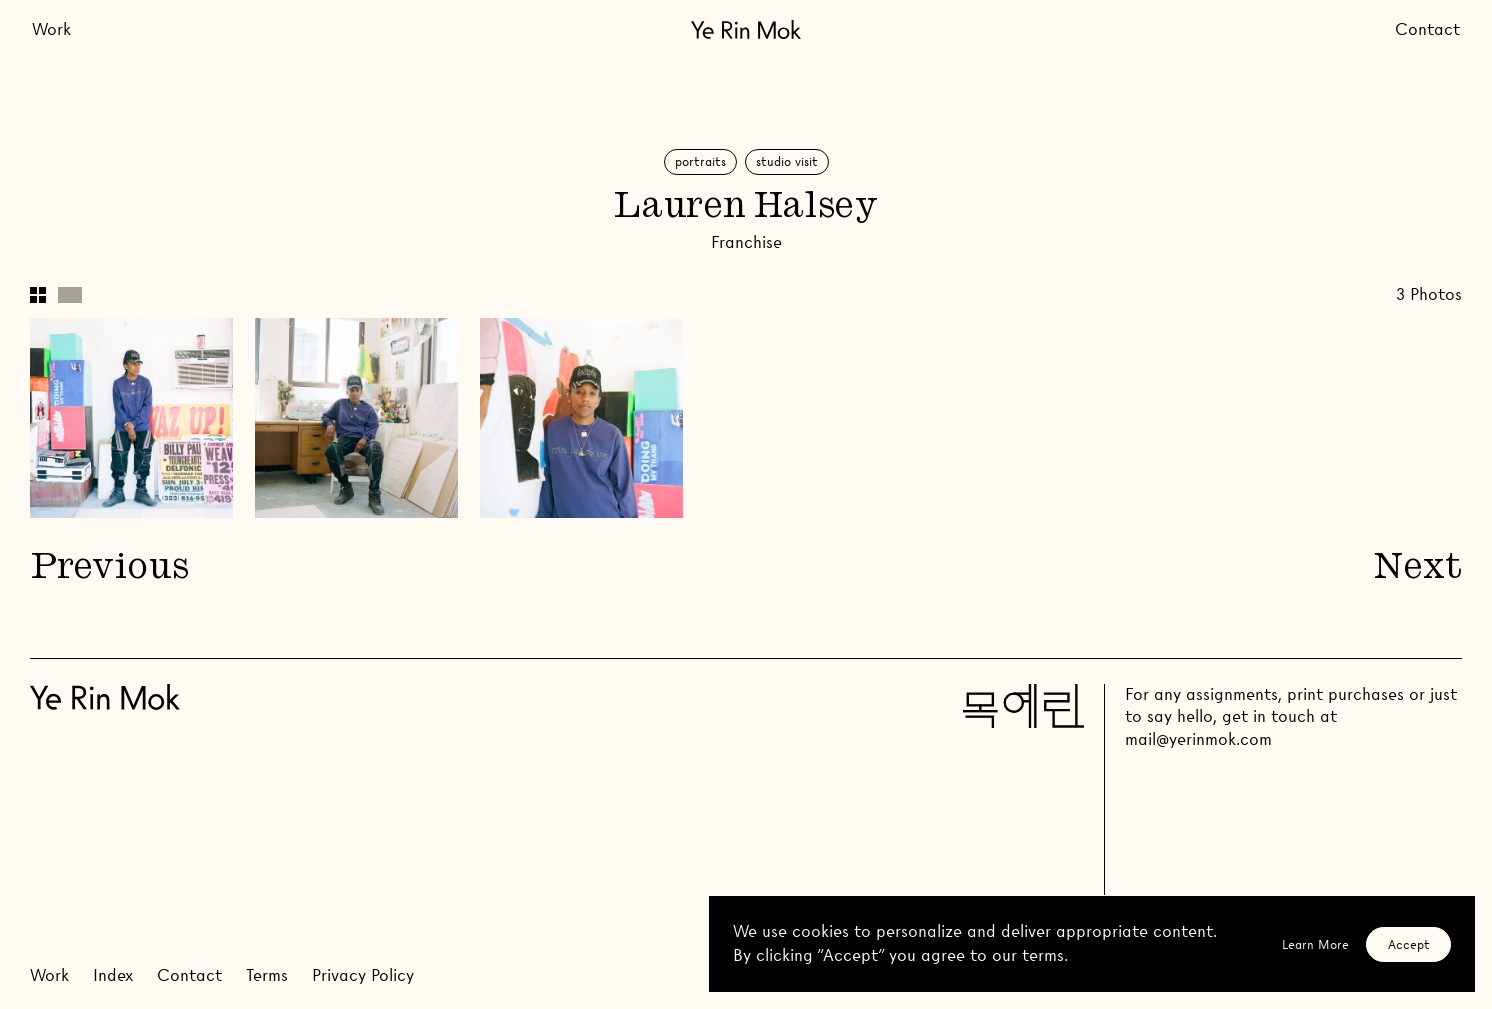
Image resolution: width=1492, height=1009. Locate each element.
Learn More (1315, 944)
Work (51, 29)
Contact (1427, 29)
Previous (109, 569)
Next (1418, 569)
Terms (267, 975)
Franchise (746, 242)
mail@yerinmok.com (1198, 739)
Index (113, 975)
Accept (1409, 944)
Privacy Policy (363, 975)
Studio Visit (787, 161)
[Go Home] (746, 29)
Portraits (700, 161)
